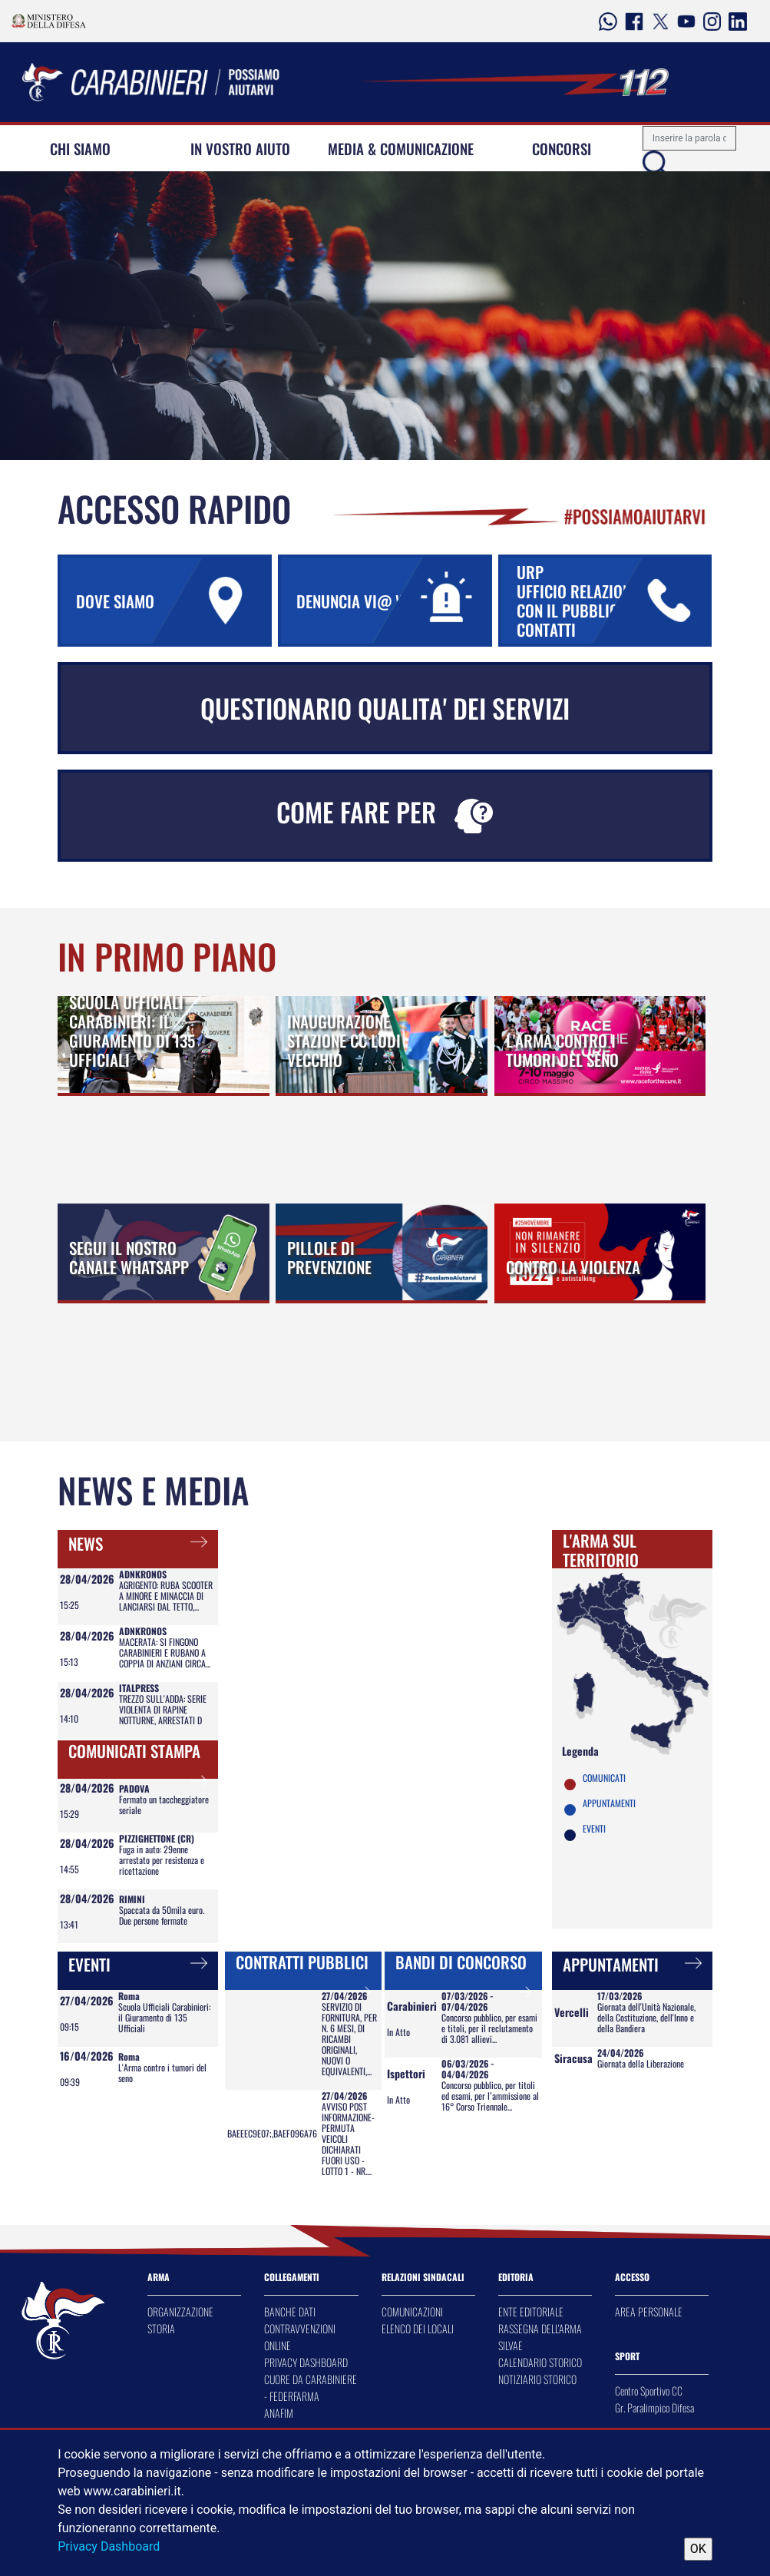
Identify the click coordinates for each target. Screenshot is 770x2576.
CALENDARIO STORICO (540, 2362)
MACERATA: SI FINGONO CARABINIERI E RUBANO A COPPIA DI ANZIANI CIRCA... (164, 1652)
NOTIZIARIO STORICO (537, 2379)
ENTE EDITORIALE (530, 2311)
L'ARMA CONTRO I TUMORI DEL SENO (562, 1049)
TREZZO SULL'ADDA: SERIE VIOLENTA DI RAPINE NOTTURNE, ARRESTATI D (163, 1709)
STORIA (161, 2328)
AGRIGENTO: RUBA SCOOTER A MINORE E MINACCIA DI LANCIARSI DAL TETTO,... (166, 1595)
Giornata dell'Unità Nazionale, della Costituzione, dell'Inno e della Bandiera (646, 2017)
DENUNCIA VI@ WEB (392, 601)
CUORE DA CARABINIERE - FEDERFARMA (310, 2387)
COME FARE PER (384, 812)
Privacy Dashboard (109, 2546)
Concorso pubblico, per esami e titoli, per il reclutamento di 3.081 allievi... (489, 2028)
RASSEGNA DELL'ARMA (540, 2328)
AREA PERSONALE (648, 2311)
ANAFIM (278, 2413)
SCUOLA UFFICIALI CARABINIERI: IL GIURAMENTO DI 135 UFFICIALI (132, 1030)
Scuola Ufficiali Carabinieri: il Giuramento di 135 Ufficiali (164, 2017)
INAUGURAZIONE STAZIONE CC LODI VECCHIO (344, 1040)
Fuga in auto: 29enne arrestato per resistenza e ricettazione (161, 1860)
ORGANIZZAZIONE (180, 2311)
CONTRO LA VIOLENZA (573, 1267)
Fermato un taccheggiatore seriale (164, 1804)
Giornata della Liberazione (640, 2063)
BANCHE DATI (290, 2311)
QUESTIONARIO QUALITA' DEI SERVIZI (385, 707)
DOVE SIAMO (172, 601)
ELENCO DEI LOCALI (418, 2328)
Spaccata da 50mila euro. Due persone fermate (161, 1915)
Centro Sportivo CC (648, 2390)
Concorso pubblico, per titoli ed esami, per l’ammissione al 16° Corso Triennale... (490, 2095)
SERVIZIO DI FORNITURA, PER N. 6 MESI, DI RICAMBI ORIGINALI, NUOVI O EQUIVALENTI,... (349, 2039)
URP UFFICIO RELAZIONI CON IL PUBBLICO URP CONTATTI (613, 601)
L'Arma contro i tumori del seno (162, 2072)
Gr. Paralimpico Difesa (654, 2407)
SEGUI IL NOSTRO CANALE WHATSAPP (129, 1257)
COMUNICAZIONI (412, 2311)
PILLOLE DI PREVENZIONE (329, 1257)
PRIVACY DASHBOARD (306, 2362)
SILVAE (510, 2345)
